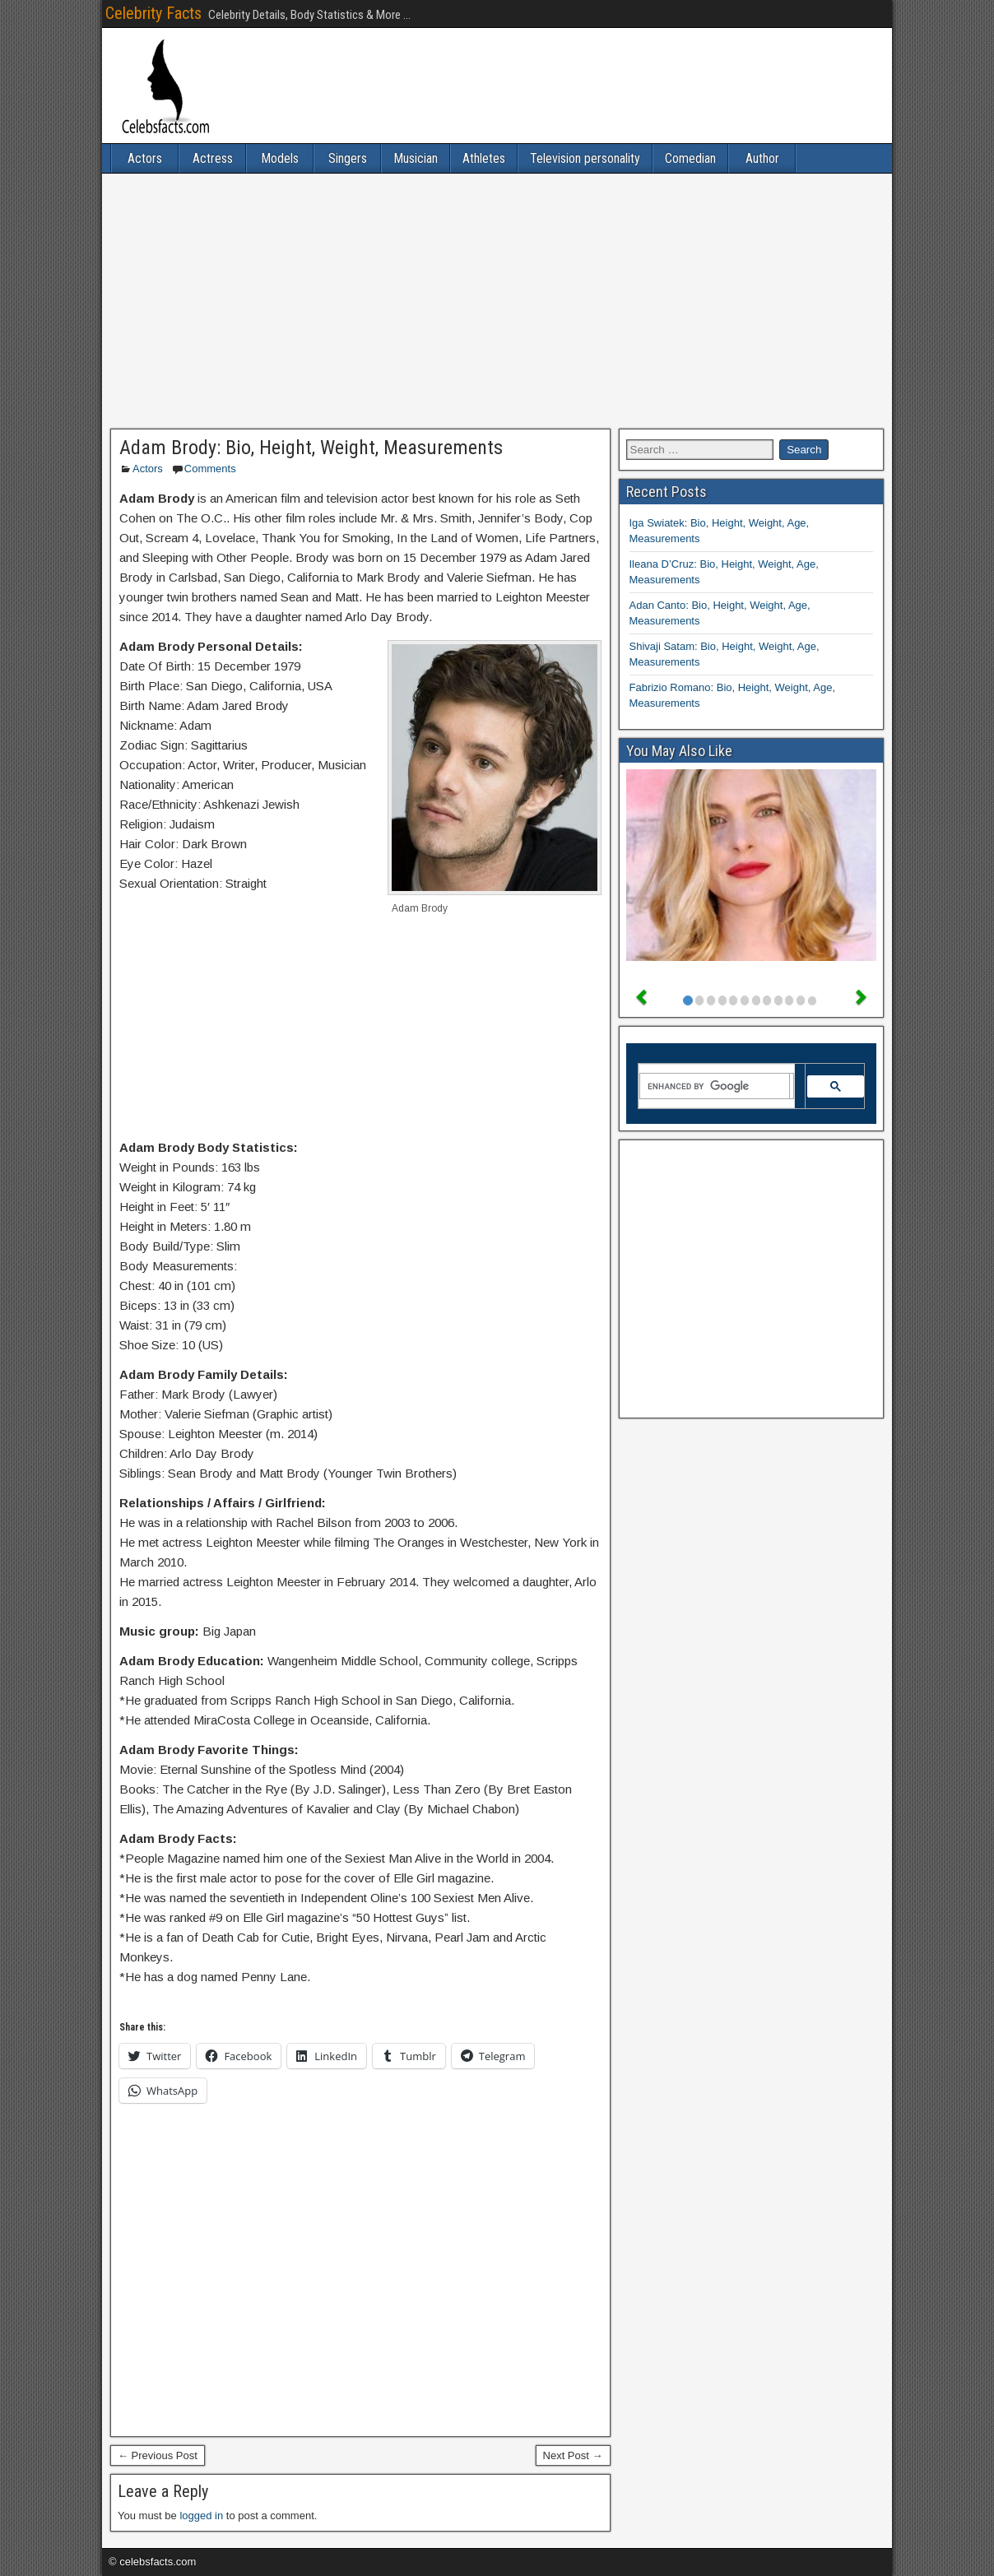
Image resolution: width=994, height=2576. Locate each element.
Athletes (483, 158)
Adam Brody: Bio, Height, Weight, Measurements (311, 447)
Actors (145, 158)
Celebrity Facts (153, 13)
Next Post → (573, 2455)
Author (762, 158)
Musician (415, 158)
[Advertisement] (497, 301)
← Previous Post (157, 2455)
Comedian (690, 158)
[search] (715, 1086)
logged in (201, 2515)
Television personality (585, 158)
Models (280, 158)
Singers (347, 158)
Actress (213, 158)
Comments (210, 468)
